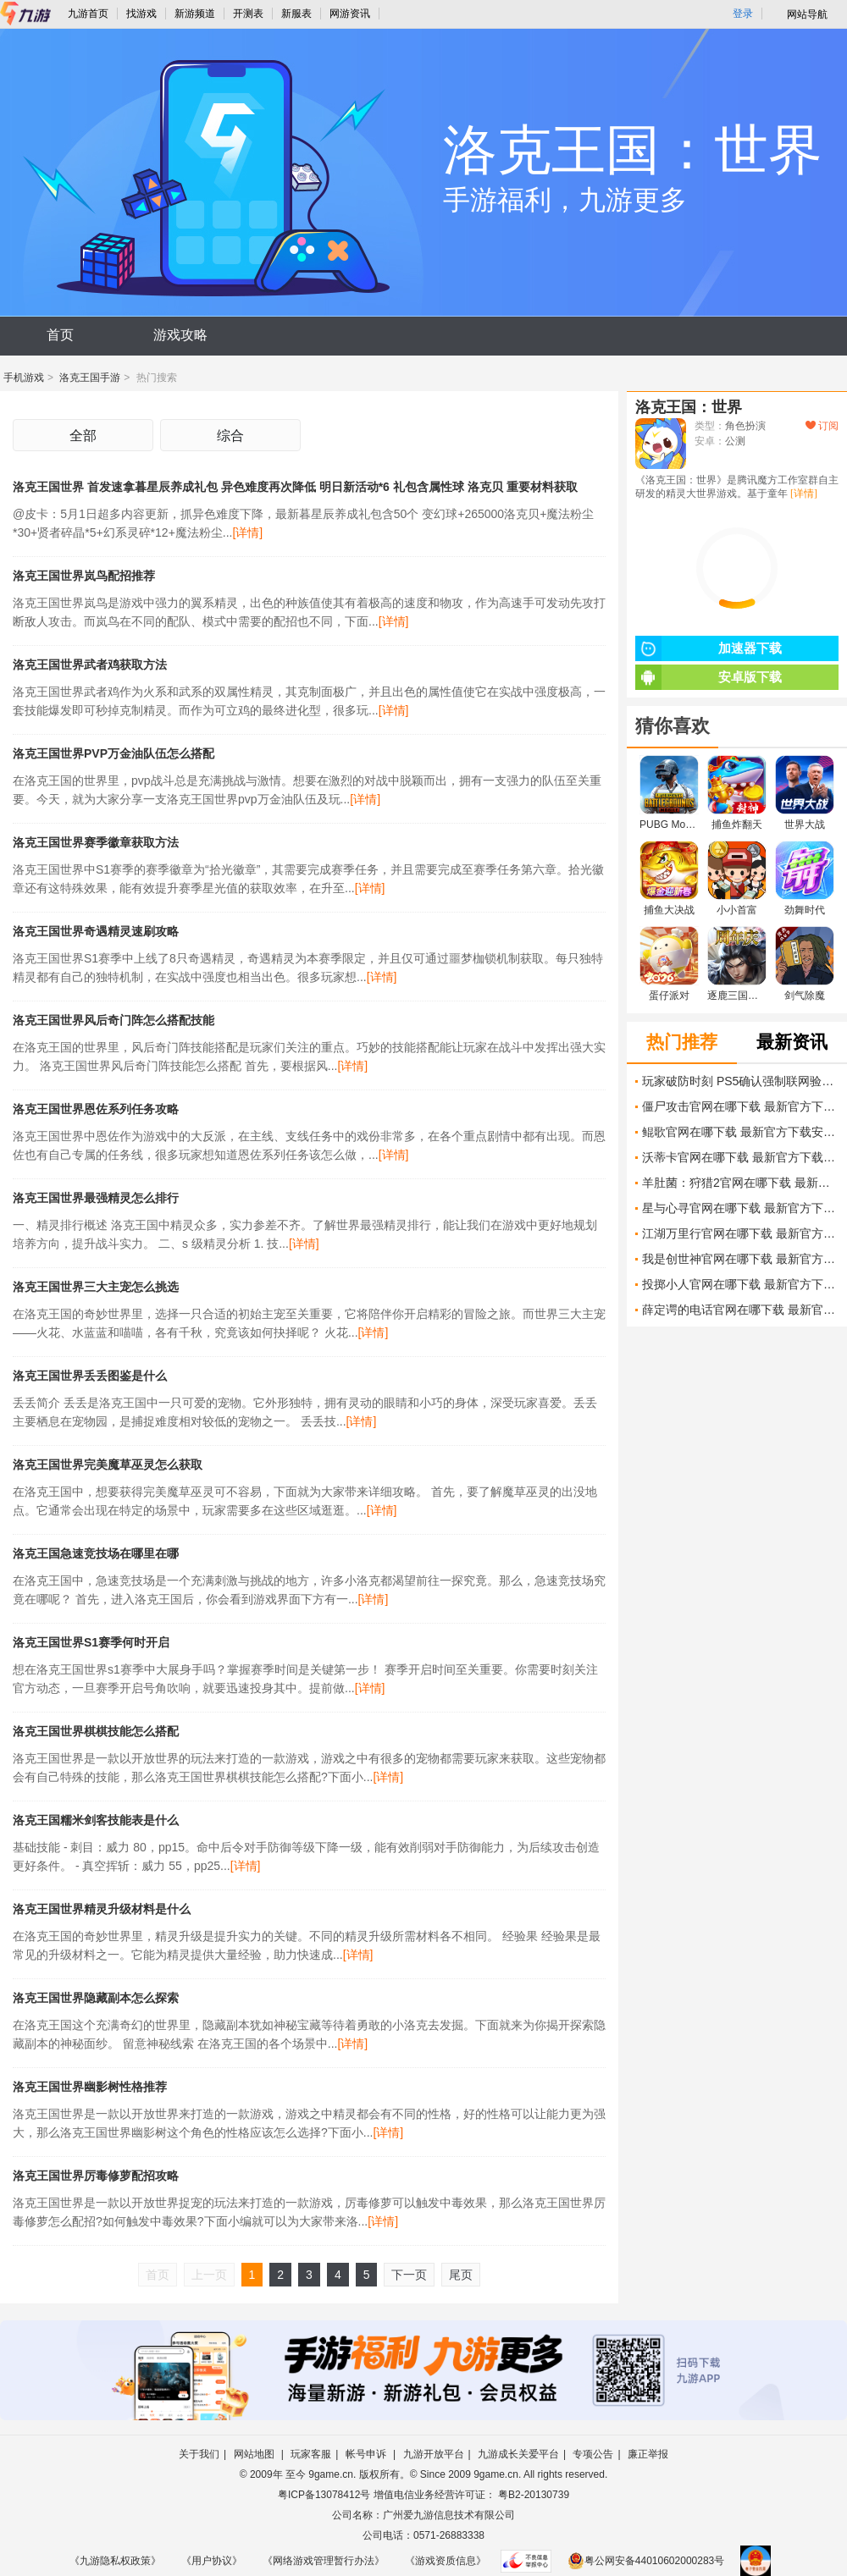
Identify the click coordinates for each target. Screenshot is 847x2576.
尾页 (461, 2274)
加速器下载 (708, 648)
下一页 (409, 2274)
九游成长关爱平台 (518, 2454)
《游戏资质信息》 (445, 2561)
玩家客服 (311, 2454)
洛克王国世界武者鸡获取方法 (90, 664)
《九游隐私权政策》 (115, 2561)
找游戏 (141, 13)
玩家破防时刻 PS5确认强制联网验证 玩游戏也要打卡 (740, 1081)
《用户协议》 (211, 2561)
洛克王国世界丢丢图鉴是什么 (90, 1375)
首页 (60, 335)
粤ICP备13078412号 (324, 2495)
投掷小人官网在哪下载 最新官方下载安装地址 (740, 1284)
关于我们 (199, 2454)
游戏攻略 (180, 335)
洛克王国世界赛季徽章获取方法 (96, 842)
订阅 (822, 426)
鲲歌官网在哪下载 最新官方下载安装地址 (740, 1132)
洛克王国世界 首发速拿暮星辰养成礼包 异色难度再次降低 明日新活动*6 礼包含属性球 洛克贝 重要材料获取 (295, 487)
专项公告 (593, 2454)
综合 (230, 435)
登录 (743, 13)
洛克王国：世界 (688, 407)
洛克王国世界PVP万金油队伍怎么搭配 (113, 753)
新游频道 (194, 13)
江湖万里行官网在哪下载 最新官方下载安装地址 (740, 1233)
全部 (83, 435)
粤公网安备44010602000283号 (645, 2561)
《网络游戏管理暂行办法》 (324, 2561)
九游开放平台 (433, 2454)
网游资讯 (349, 13)
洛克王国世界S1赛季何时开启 (91, 1642)
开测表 (248, 13)
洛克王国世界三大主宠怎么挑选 (96, 1287)
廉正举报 (648, 2454)
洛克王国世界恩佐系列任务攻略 (96, 1109)
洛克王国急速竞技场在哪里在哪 (96, 1553)
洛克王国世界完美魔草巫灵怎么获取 (107, 1464)
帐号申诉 (367, 2454)
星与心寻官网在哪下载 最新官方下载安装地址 (740, 1208)
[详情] (247, 532)
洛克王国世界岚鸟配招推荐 (84, 575)
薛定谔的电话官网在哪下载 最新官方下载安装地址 (740, 1309)
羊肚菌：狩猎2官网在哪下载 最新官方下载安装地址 (740, 1182)
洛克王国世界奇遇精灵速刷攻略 (96, 931)
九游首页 (88, 13)
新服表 (296, 13)
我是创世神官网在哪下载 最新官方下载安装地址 (740, 1259)
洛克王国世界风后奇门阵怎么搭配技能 (113, 1020)
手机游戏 (23, 377)
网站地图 (255, 2454)
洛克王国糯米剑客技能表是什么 (96, 1820)
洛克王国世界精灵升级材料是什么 (102, 1909)
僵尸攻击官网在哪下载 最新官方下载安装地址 (740, 1106)
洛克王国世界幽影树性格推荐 (90, 2086)
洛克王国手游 (89, 377)
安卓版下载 (708, 677)
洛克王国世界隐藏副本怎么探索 (96, 1998)
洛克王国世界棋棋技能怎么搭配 (96, 1731)
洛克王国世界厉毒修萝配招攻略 (96, 2175)
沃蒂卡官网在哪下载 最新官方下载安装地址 (740, 1157)
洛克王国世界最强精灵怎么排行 (96, 1198)
